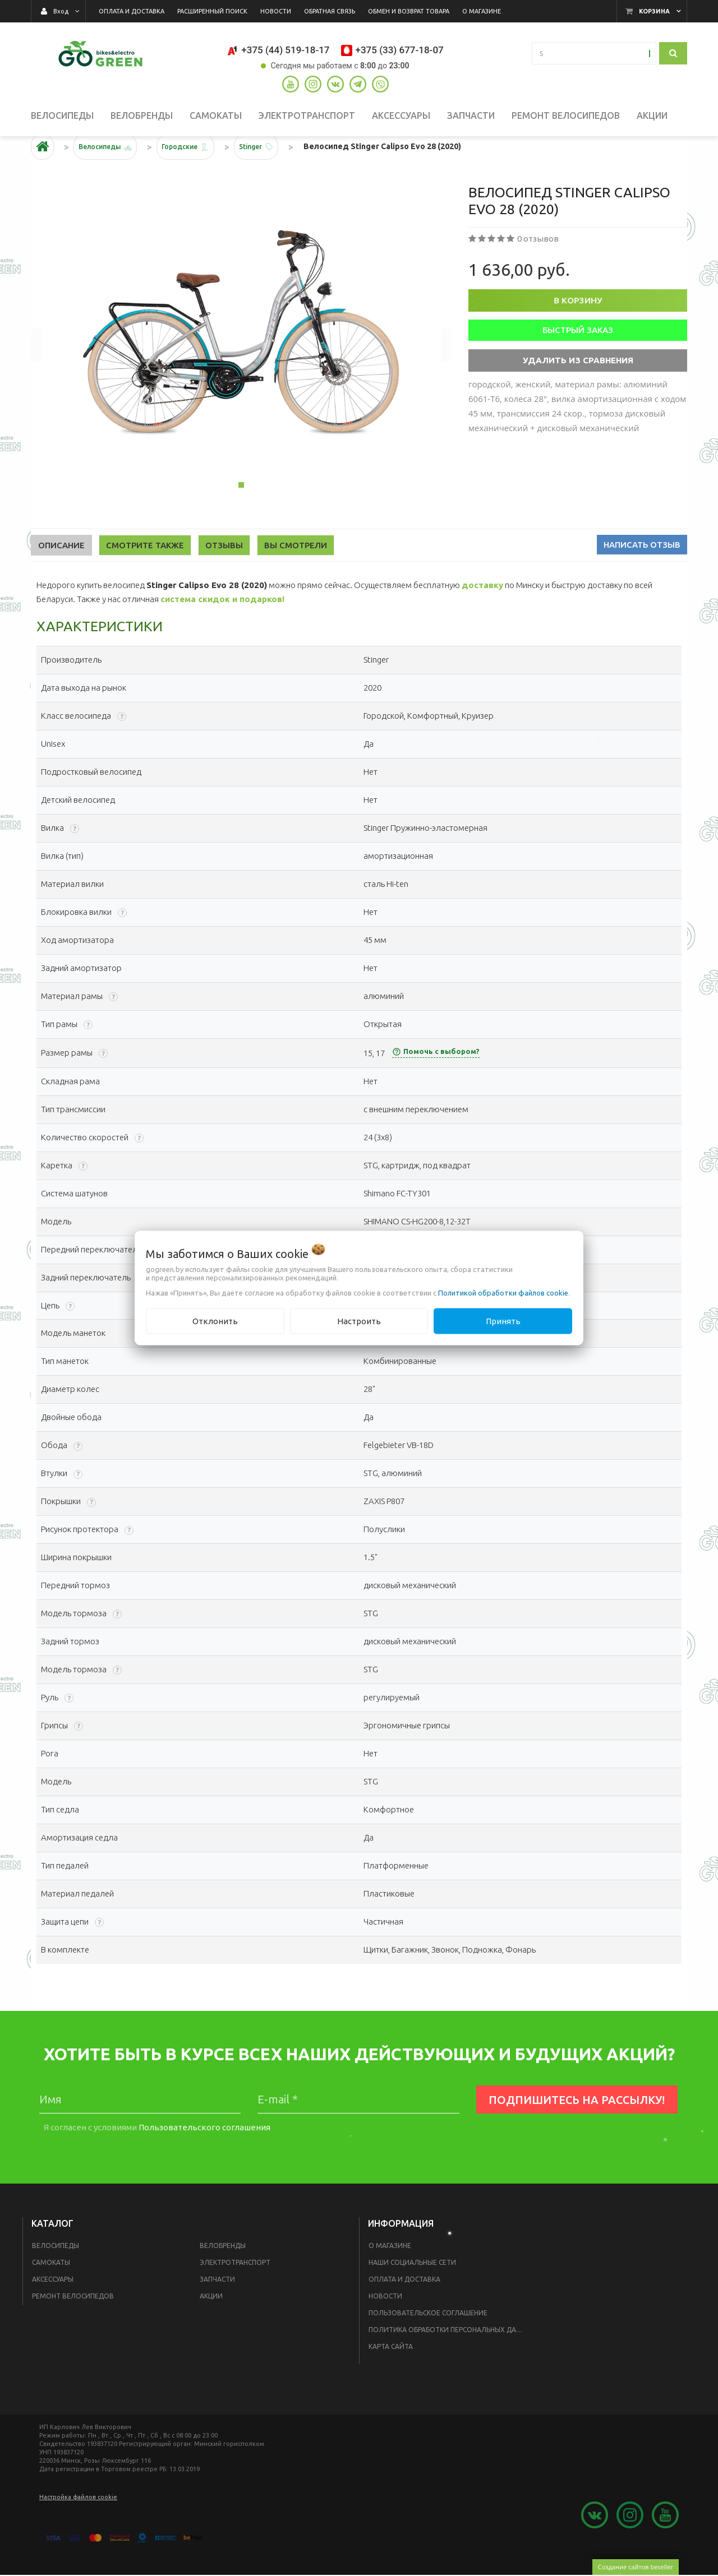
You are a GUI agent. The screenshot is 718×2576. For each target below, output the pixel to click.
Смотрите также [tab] (145, 575)
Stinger (275, 176)
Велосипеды (55, 2275)
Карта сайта (391, 2376)
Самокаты (51, 2292)
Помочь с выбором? (436, 1081)
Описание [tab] (61, 575)
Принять (503, 1320)
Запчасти (217, 2309)
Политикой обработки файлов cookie (503, 1292)
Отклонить (215, 1320)
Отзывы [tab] (224, 575)
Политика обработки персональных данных (450, 2359)
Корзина (654, 11)
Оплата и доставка (404, 2309)
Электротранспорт (235, 2292)
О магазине (390, 2275)
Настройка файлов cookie (78, 2526)
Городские (196, 176)
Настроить (359, 1320)
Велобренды (223, 2275)
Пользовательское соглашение (428, 2342)
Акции (211, 2325)
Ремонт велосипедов (73, 2325)
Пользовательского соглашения (204, 2157)
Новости (385, 2325)
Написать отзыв (642, 574)
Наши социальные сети (412, 2292)
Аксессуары (52, 2309)
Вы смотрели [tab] (295, 575)
